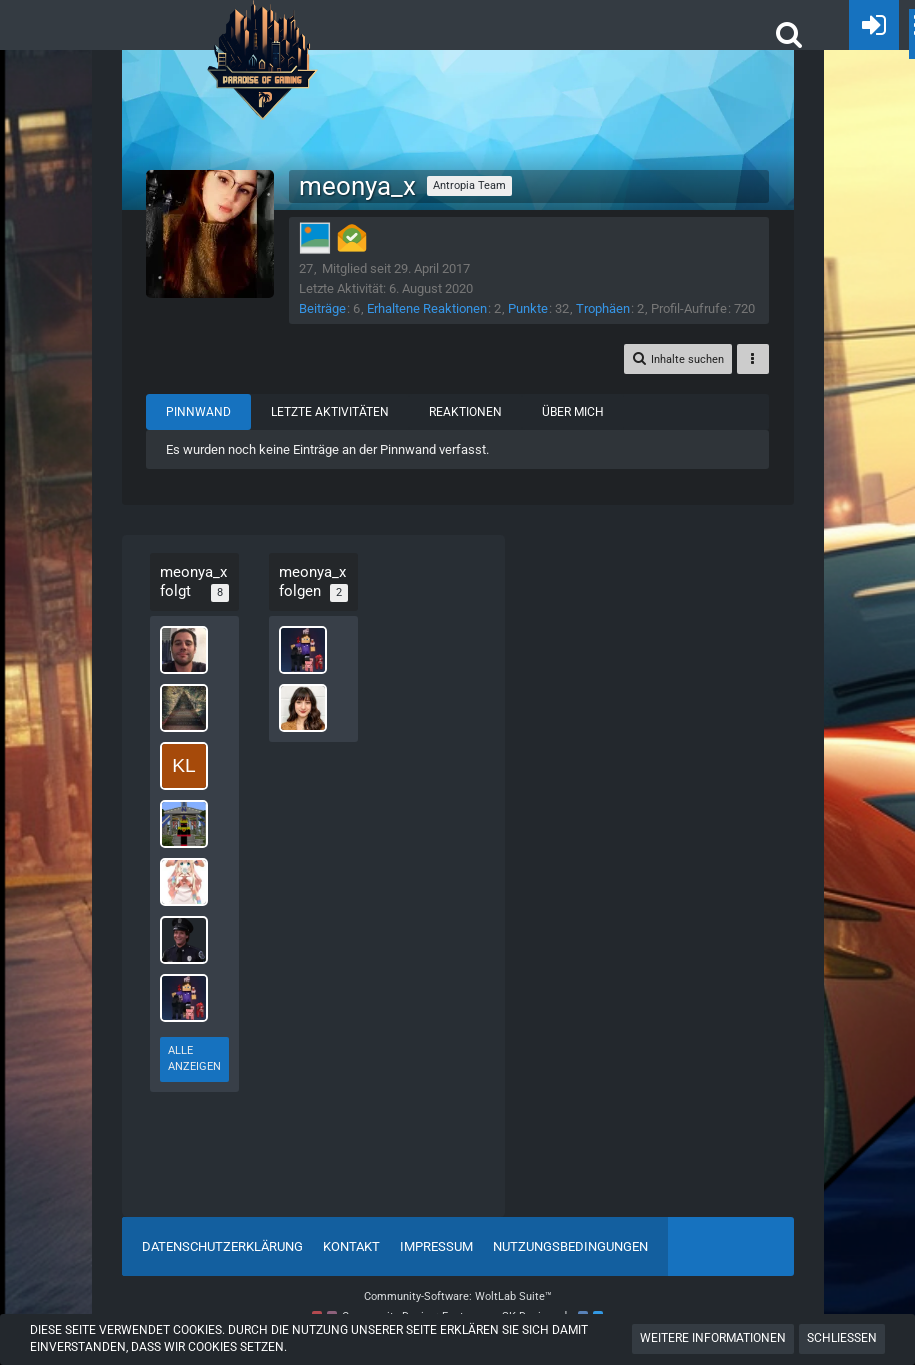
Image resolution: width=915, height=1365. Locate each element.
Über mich (579, 431)
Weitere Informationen (713, 1338)
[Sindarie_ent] (186, 656)
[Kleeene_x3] (186, 772)
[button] (789, 34)
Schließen (842, 1338)
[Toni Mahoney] (186, 946)
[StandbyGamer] (186, 1004)
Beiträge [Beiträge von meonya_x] (328, 308)
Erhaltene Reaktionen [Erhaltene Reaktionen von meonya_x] (433, 308)
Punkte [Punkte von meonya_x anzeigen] (534, 308)
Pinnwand (204, 431)
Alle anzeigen (187, 1064)
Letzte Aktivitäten (336, 431)
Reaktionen (471, 431)
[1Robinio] (186, 830)
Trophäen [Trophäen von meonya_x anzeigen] (609, 308)
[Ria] (296, 732)
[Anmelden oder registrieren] (874, 25)
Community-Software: (458, 1297)
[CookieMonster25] (186, 714)
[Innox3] (186, 888)
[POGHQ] (263, 20)
